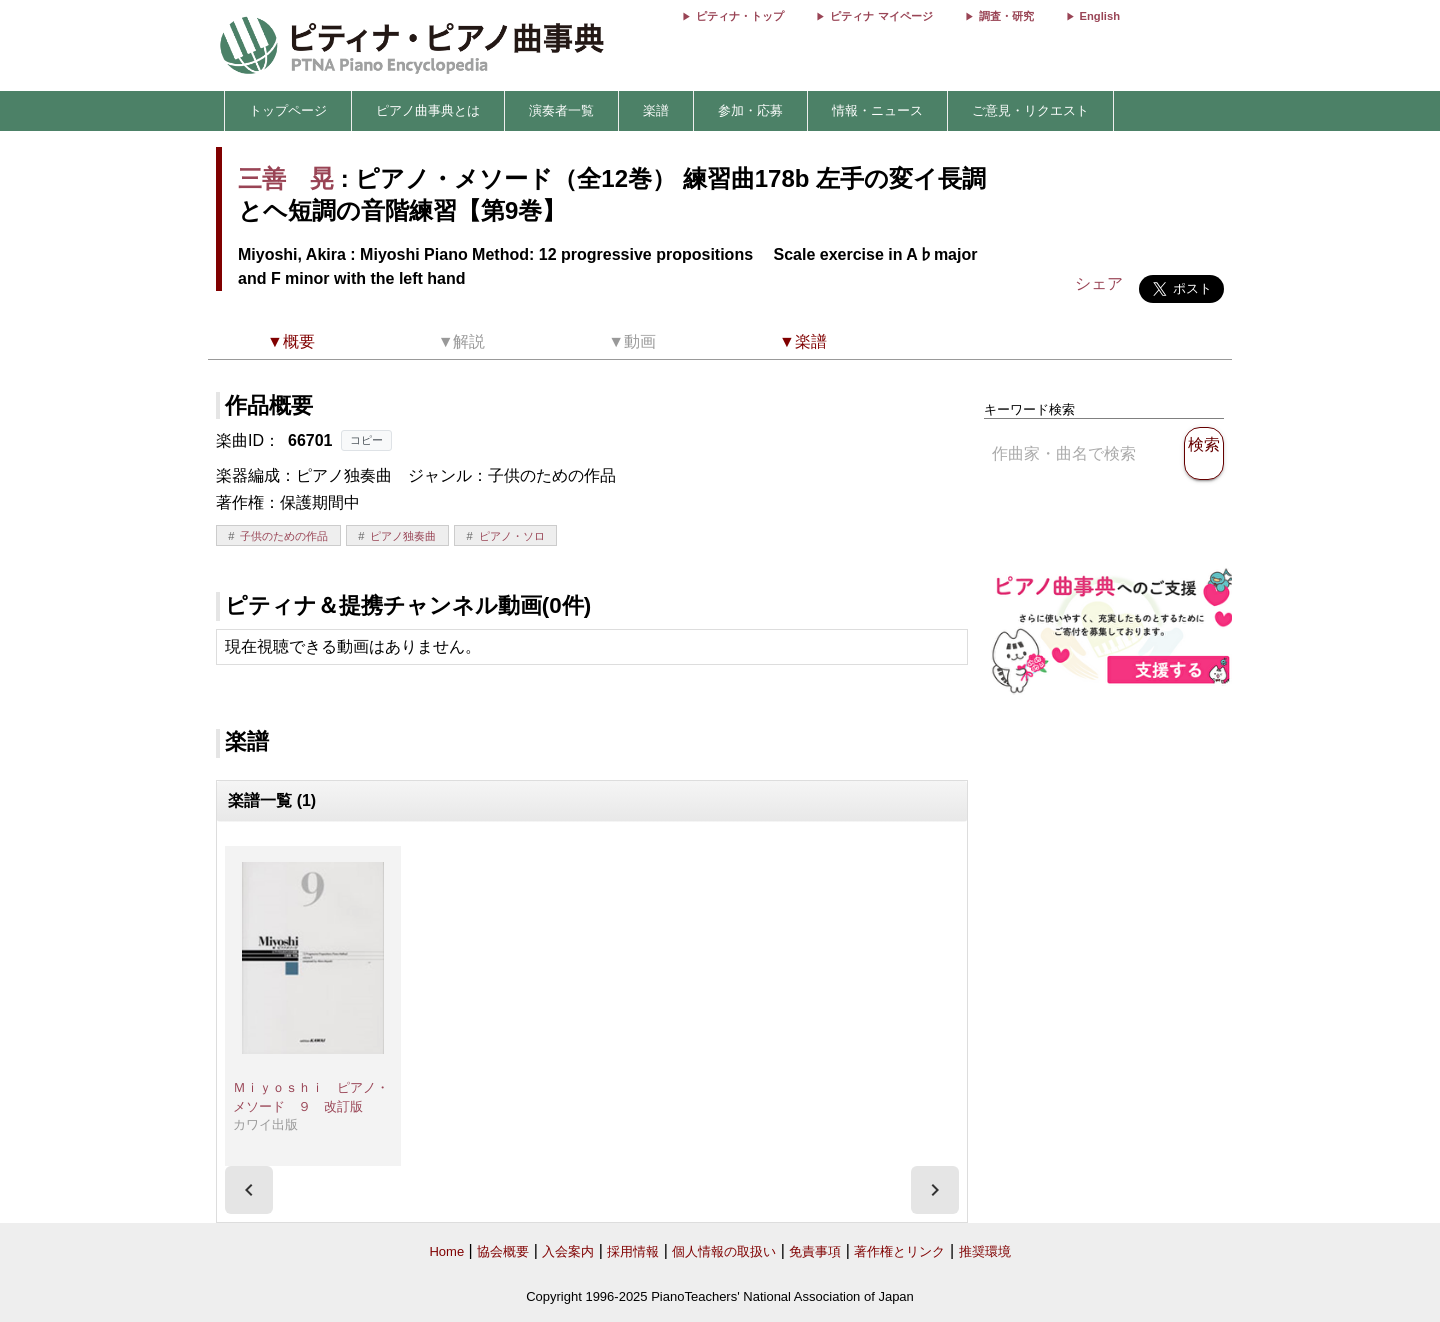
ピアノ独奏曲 (403, 536)
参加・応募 (750, 110)
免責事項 (815, 1251)
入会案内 (568, 1251)
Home (446, 1251)
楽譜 (656, 110)
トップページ (288, 110)
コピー (366, 440)
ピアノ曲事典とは (428, 110)
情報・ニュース (877, 110)
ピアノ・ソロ (512, 536)
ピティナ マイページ (881, 16)
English (1100, 16)
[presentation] (249, 1190)
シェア (1099, 283)
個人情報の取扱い (724, 1251)
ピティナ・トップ (740, 16)
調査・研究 (1006, 16)
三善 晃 (286, 178)
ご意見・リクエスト (1030, 110)
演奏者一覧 (561, 110)
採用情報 (633, 1251)
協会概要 (503, 1251)
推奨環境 (985, 1251)
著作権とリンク (899, 1251)
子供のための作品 (284, 536)
